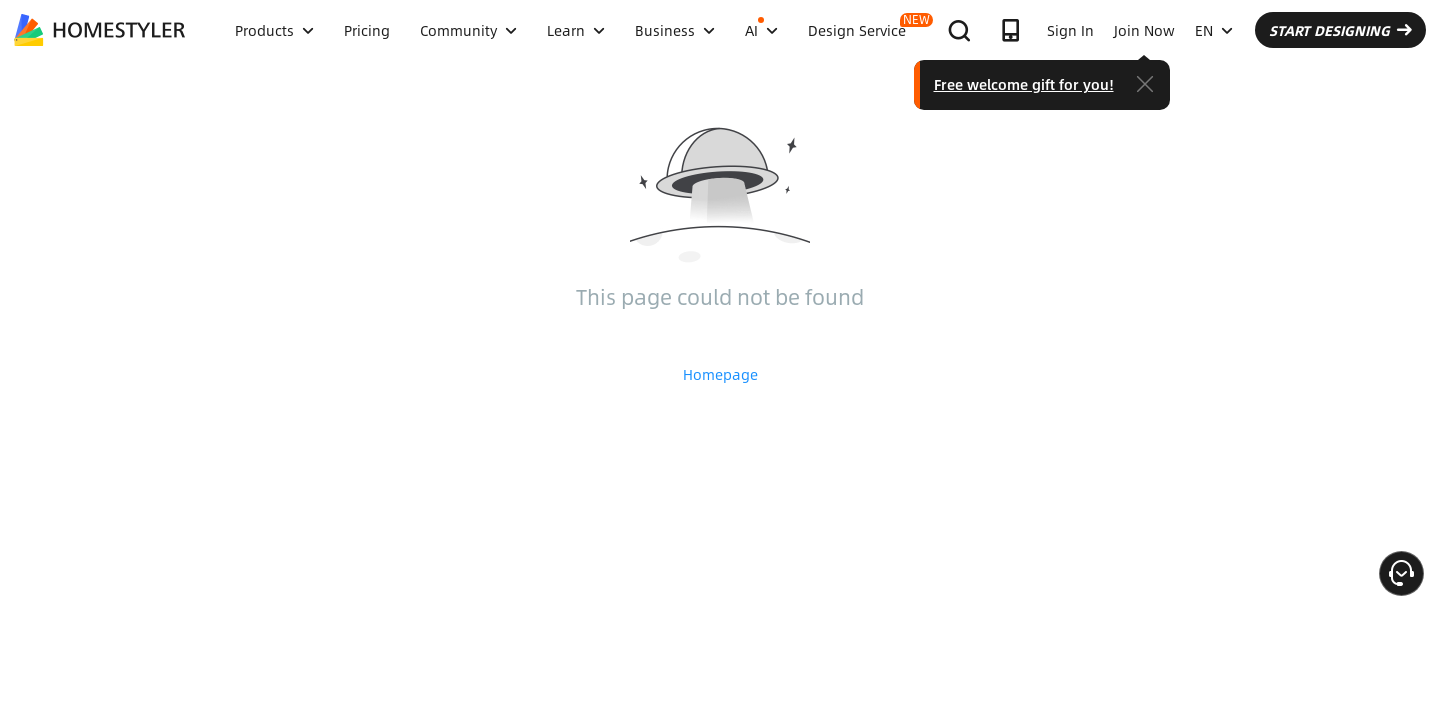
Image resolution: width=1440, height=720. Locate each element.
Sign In (1070, 30)
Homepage (720, 374)
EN (1214, 30)
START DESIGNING (1340, 30)
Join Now (1144, 30)
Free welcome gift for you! (1024, 84)
